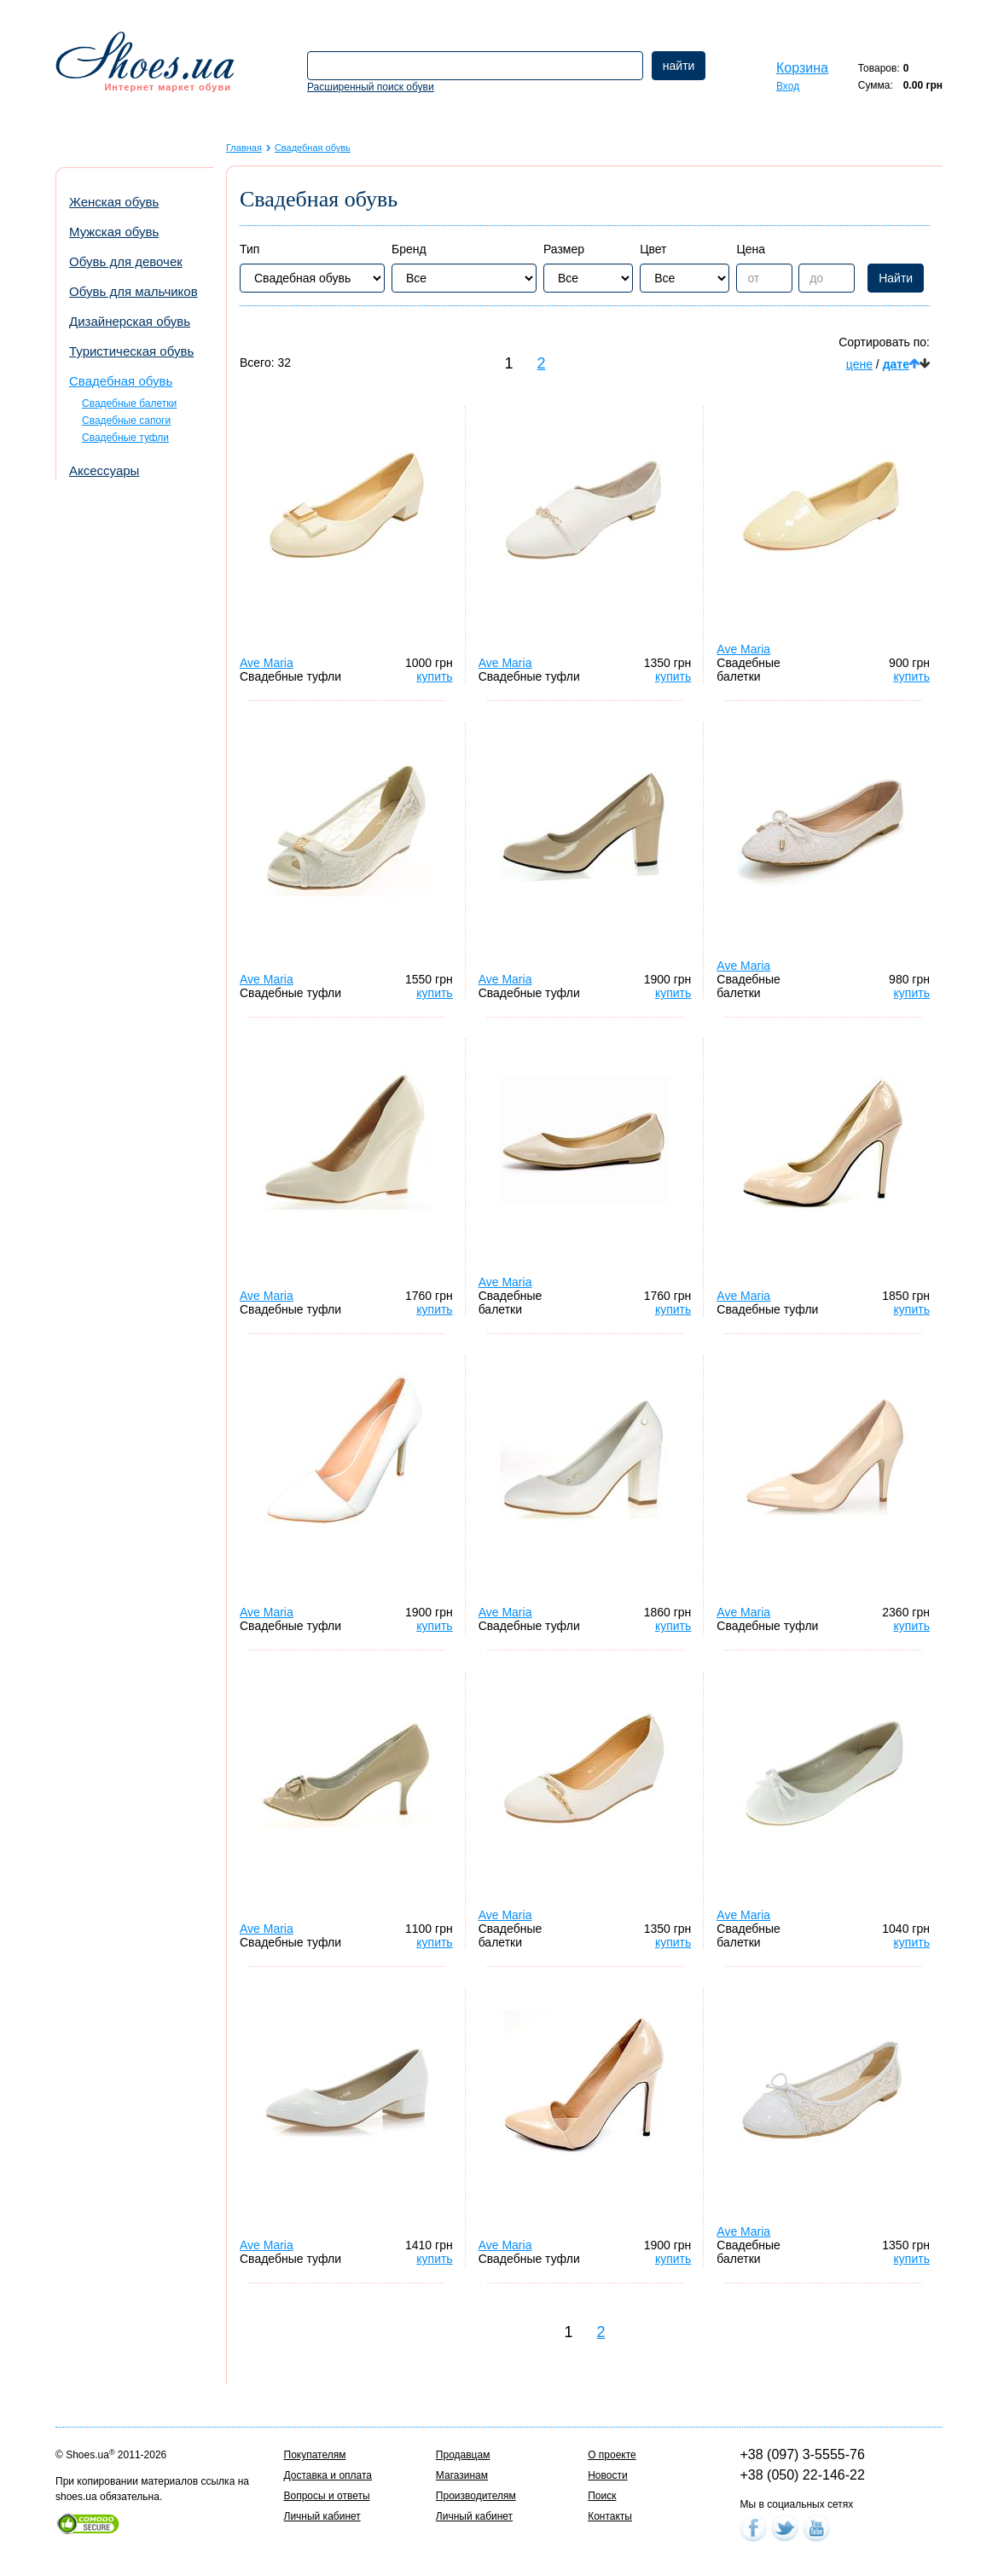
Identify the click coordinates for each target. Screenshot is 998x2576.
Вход (787, 86)
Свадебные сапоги (126, 420)
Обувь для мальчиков (133, 291)
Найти (896, 278)
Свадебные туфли (125, 438)
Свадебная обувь (120, 381)
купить (434, 676)
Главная (244, 147)
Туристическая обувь (131, 351)
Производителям (476, 2496)
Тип (249, 249)
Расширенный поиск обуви (370, 87)
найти (679, 66)
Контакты (610, 2516)
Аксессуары (104, 470)
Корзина (802, 68)
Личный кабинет (322, 2516)
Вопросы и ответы (327, 2496)
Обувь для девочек (126, 261)
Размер (563, 249)
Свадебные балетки (129, 403)
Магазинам (462, 2475)
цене (859, 364)
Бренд (409, 249)
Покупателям (315, 2455)
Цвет (653, 249)
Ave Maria (266, 663)
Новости (607, 2475)
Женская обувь (114, 201)
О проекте (612, 2455)
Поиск (602, 2496)
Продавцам (463, 2455)
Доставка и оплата (328, 2475)
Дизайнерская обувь (129, 321)
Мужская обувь (114, 231)
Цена (750, 249)
